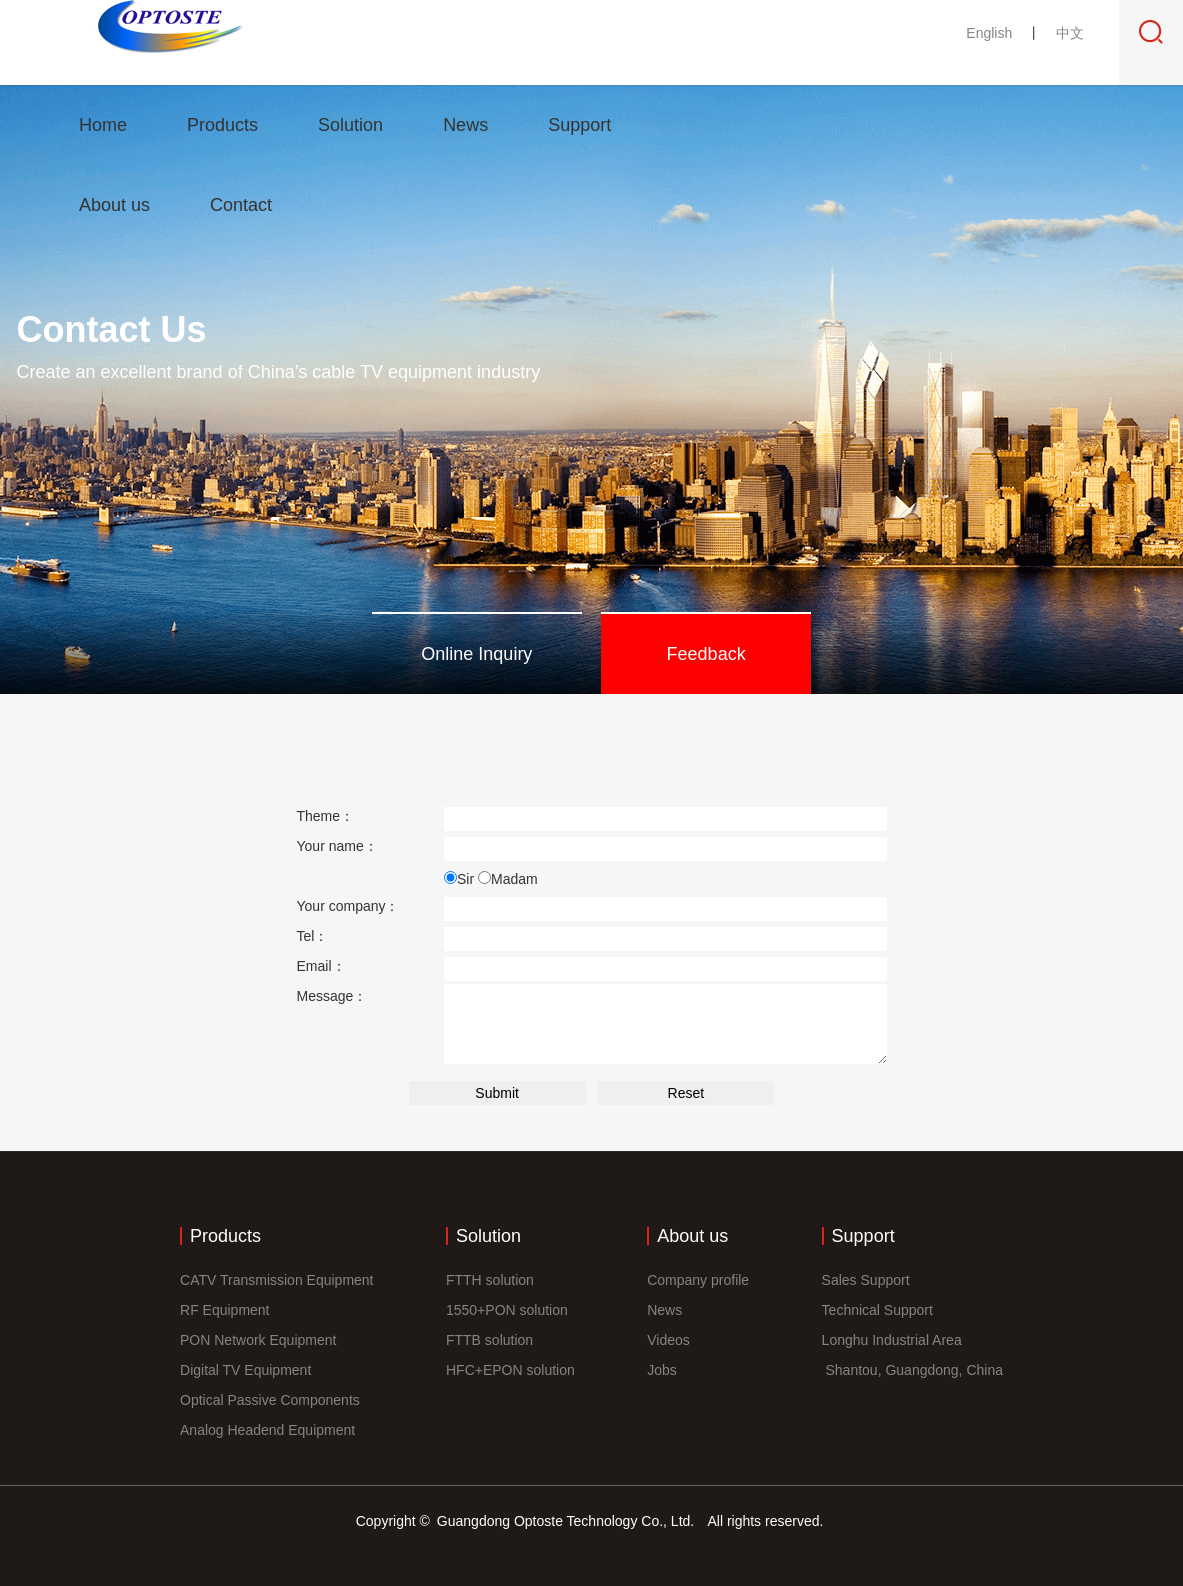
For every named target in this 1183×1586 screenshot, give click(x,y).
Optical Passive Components (270, 1400)
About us (114, 205)
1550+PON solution (507, 1310)
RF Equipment (224, 1310)
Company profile (698, 1280)
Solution (350, 125)
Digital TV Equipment (245, 1370)
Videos (668, 1340)
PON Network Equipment (258, 1340)
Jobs (662, 1370)
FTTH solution (490, 1280)
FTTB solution (489, 1340)
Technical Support (877, 1310)
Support (579, 125)
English (991, 33)
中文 (1070, 33)
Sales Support (866, 1280)
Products (222, 125)
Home (103, 125)
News (465, 125)
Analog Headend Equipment (267, 1430)
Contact (241, 205)
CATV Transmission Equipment (276, 1280)
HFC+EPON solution (510, 1370)
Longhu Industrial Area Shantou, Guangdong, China (912, 1355)
